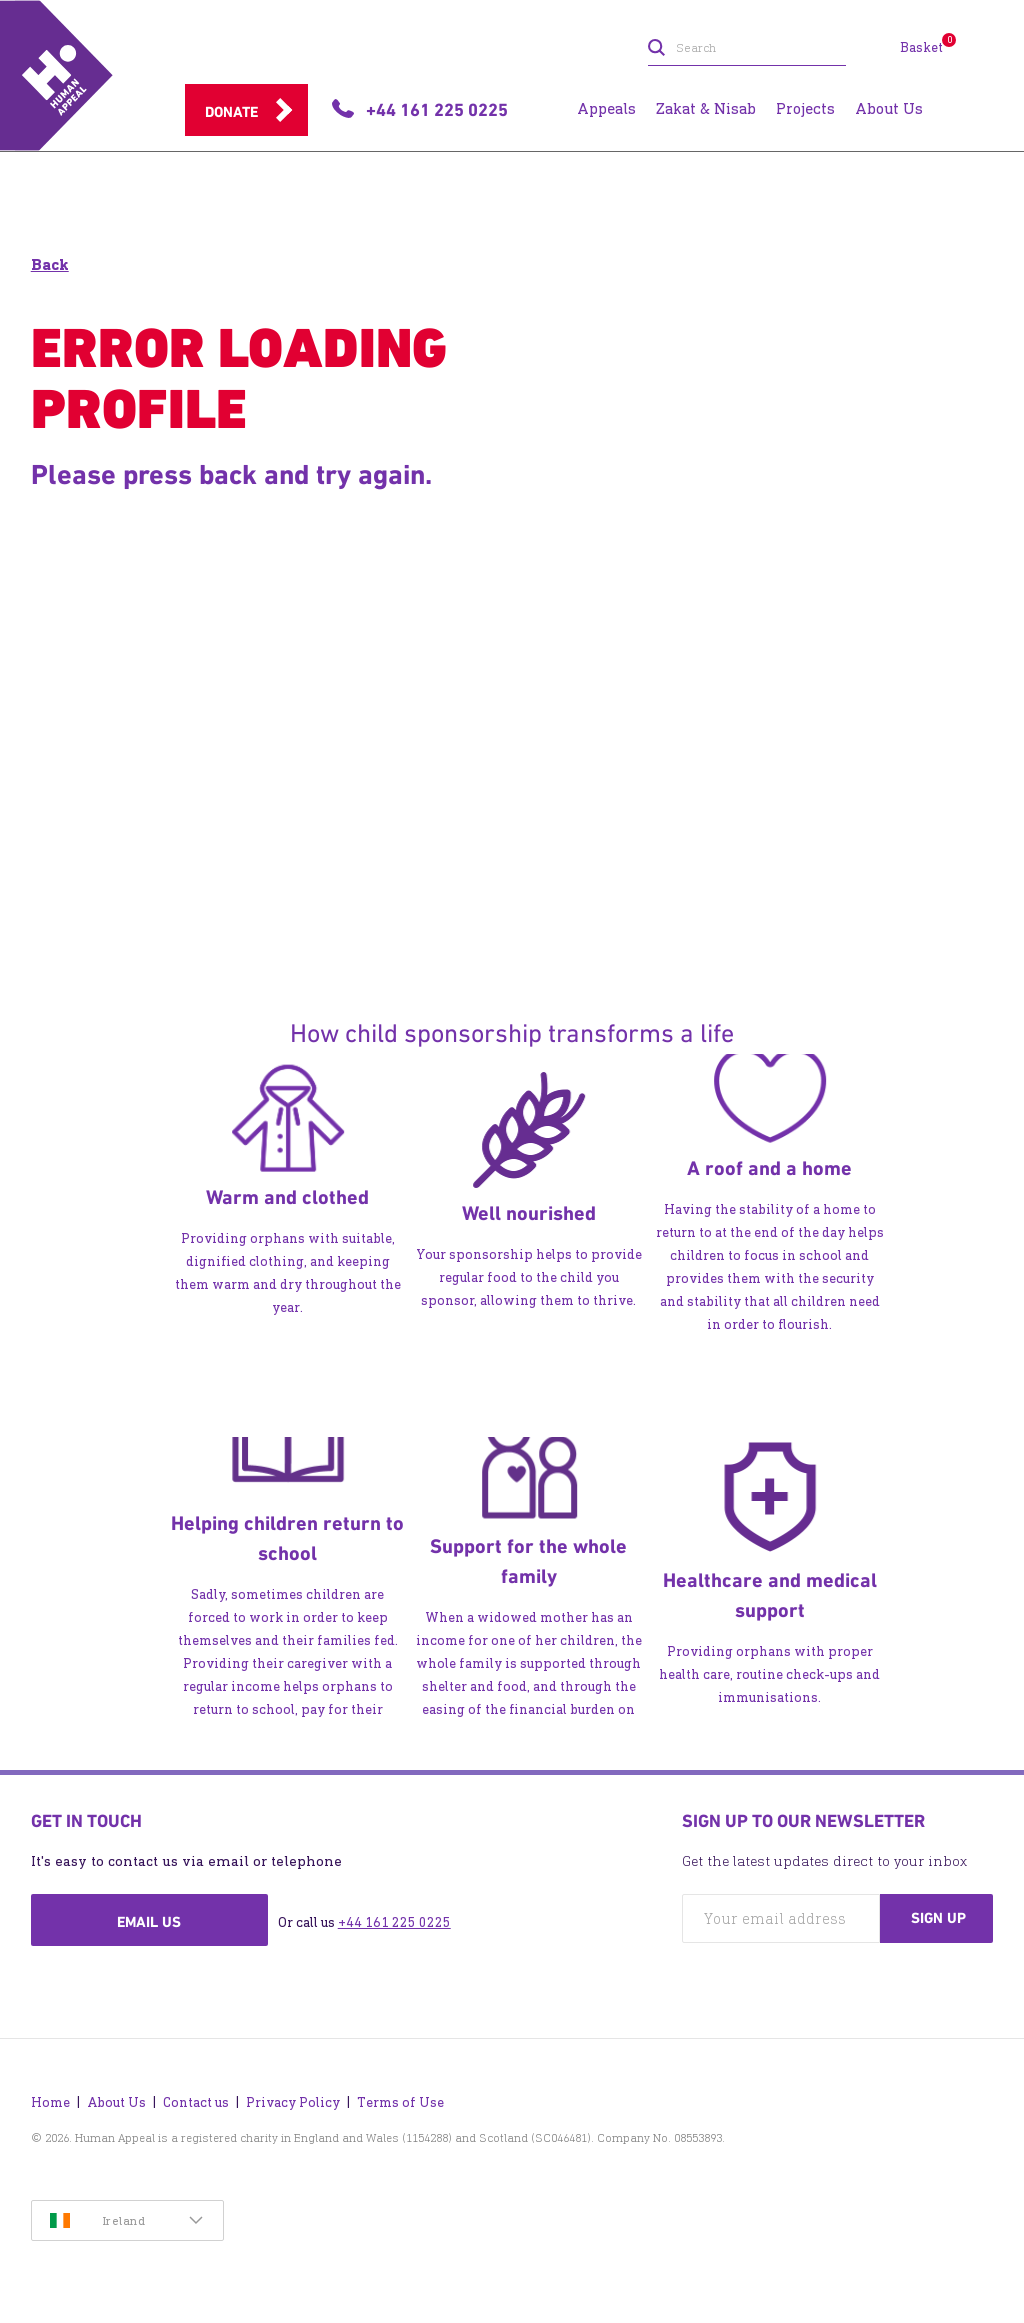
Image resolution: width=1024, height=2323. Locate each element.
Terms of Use (400, 2102)
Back (50, 264)
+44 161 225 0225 (394, 1922)
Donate (231, 112)
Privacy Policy (293, 2102)
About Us (116, 2102)
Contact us (196, 2102)
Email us (149, 1922)
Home (50, 2102)
